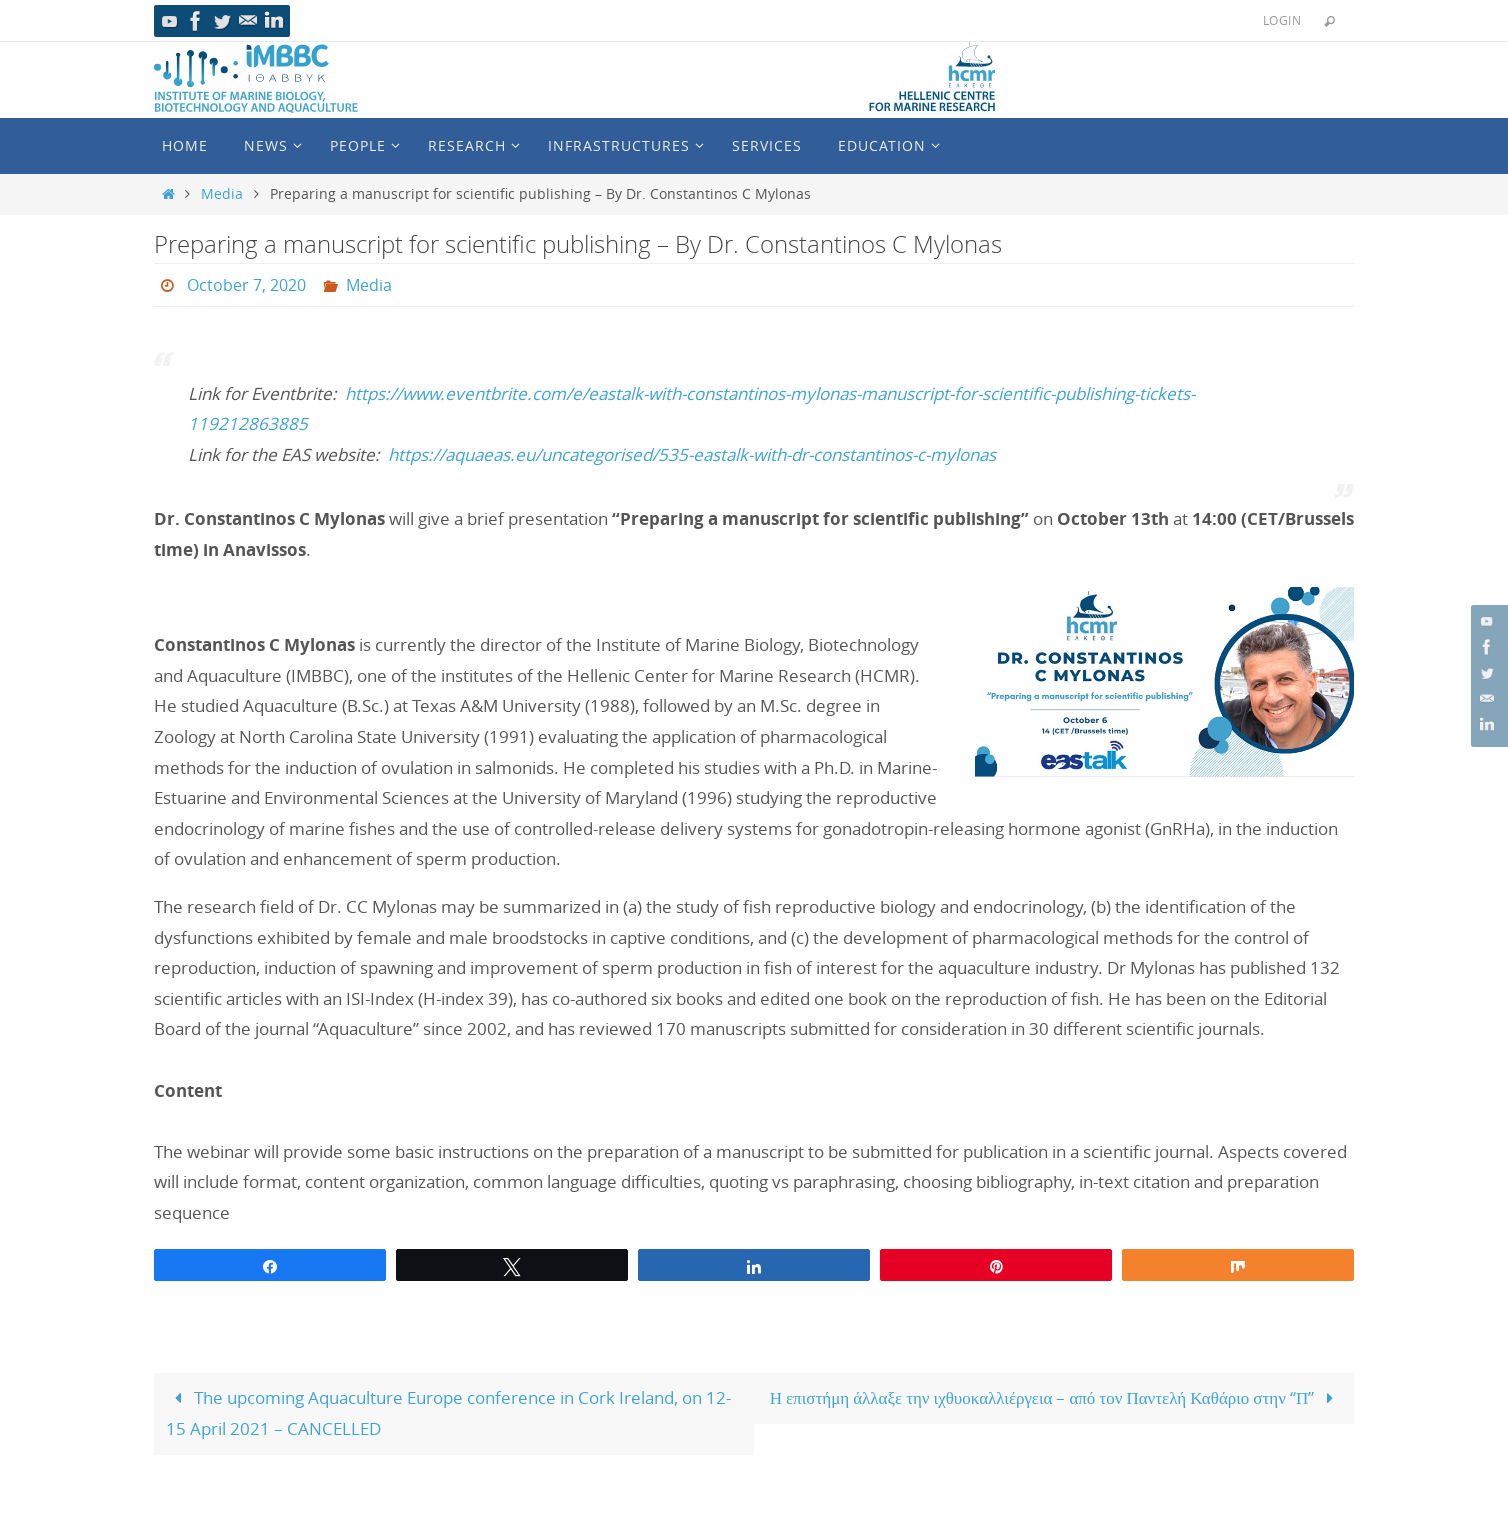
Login (1282, 20)
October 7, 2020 (246, 285)
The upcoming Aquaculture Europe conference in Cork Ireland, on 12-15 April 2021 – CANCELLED (448, 1413)
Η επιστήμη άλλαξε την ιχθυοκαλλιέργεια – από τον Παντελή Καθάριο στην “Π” (1056, 1397)
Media (222, 194)
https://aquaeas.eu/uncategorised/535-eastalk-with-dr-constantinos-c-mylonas (692, 454)
